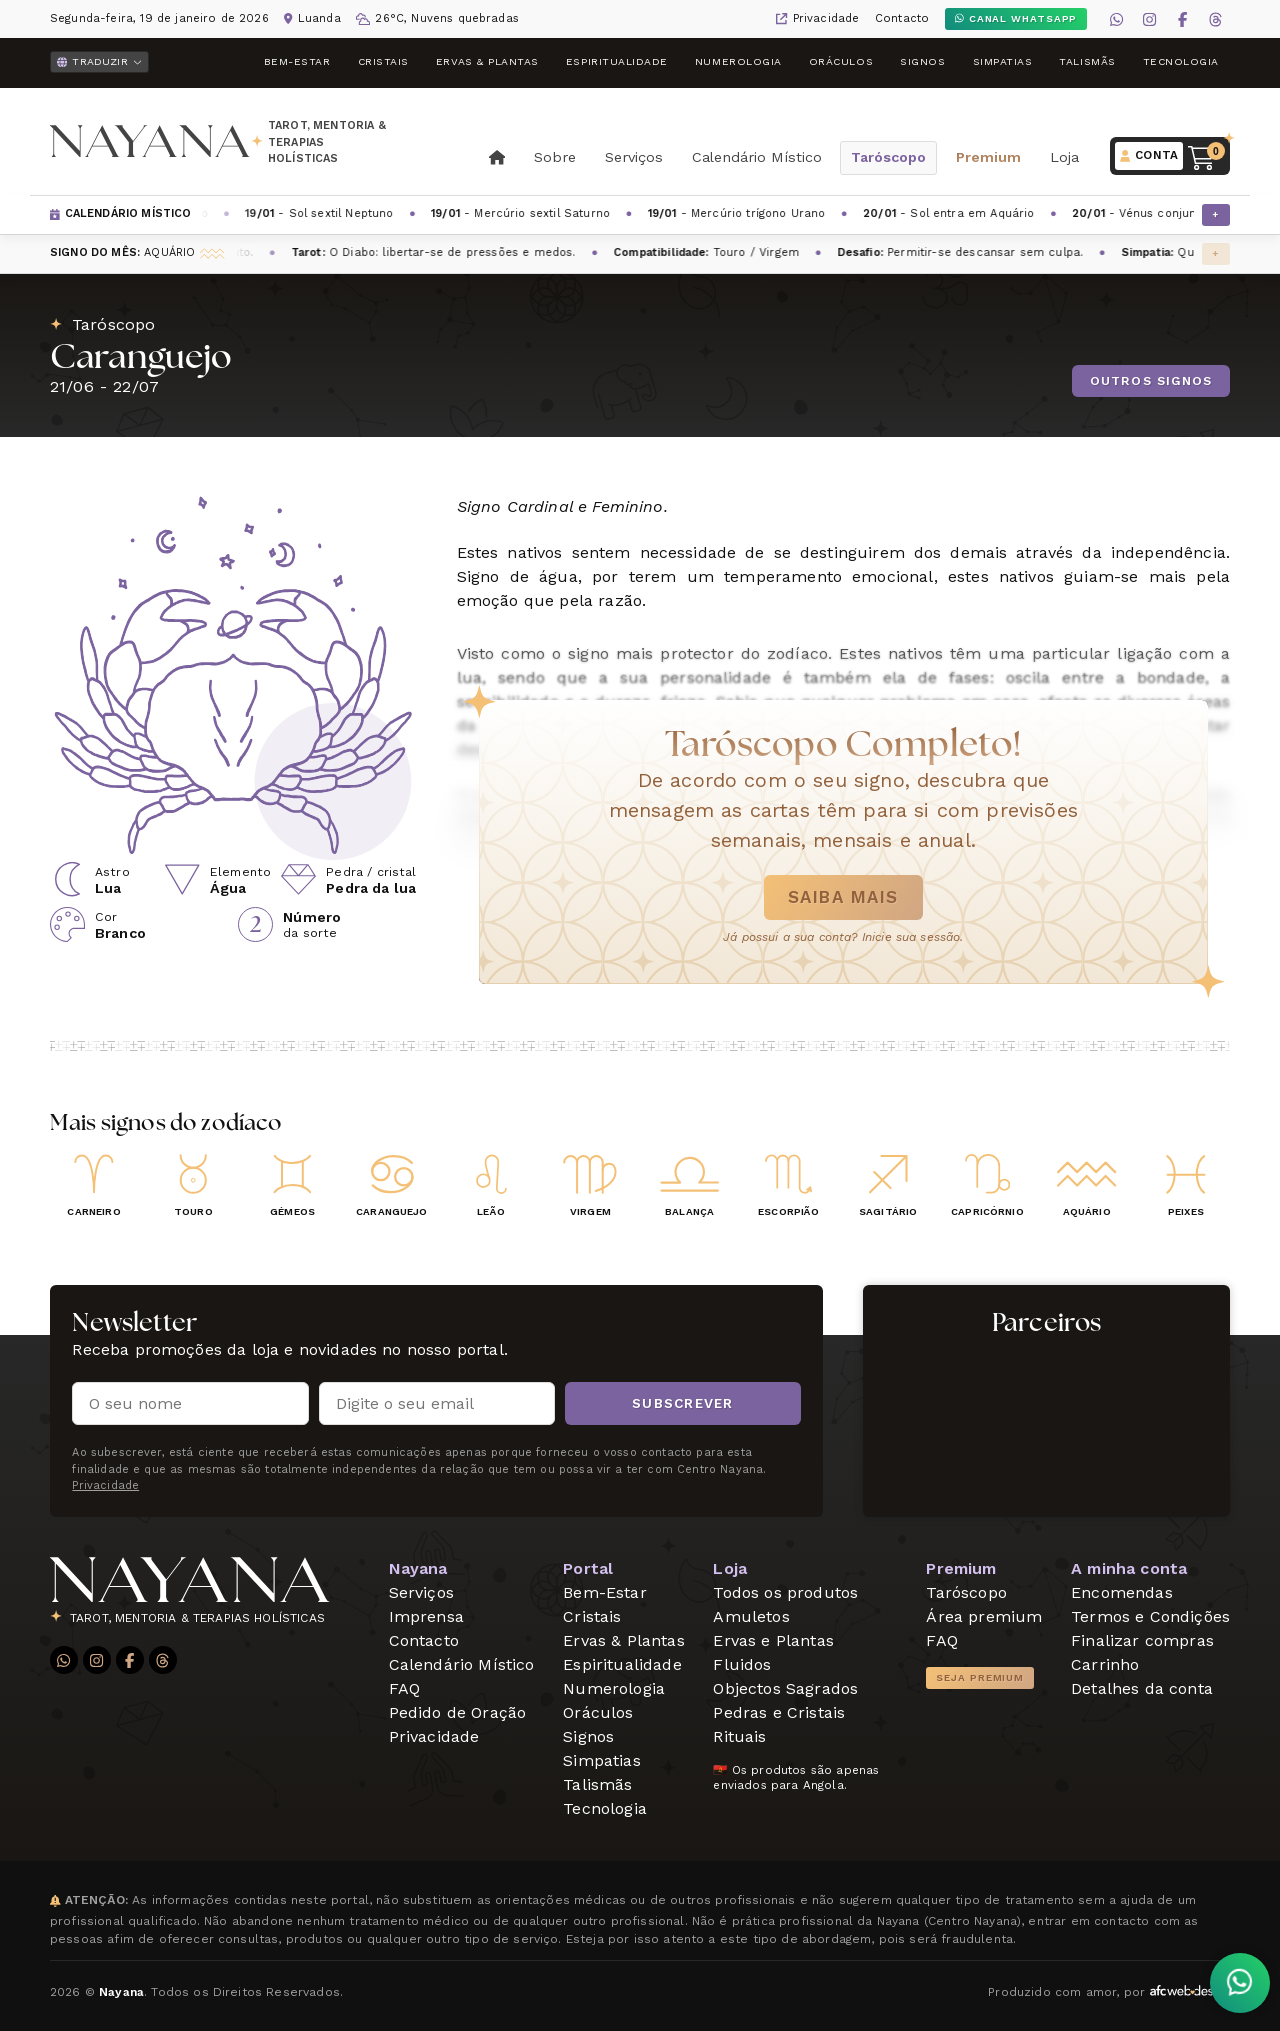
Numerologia (738, 61)
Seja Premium (980, 1677)
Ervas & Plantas (487, 61)
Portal (588, 1568)
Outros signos (1151, 380)
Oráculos (841, 61)
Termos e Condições (1150, 1616)
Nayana (418, 1568)
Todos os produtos (785, 1592)
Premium (988, 157)
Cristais (383, 61)
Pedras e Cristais (779, 1712)
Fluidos (742, 1664)
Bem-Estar (297, 61)
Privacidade (826, 18)
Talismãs (1087, 61)
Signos (922, 61)
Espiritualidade (617, 61)
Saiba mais (843, 897)
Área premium (984, 1616)
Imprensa (426, 1616)
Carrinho (1105, 1664)
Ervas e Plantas (773, 1640)
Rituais (739, 1736)
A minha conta (1129, 1568)
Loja (1064, 157)
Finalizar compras (1142, 1640)
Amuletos (751, 1616)
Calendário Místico (757, 157)
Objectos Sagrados (785, 1688)
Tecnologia (1181, 61)
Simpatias (1003, 61)
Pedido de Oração (458, 1712)
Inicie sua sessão (911, 937)
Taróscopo (888, 157)
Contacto (902, 18)
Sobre (555, 157)
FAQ (404, 1688)
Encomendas (1122, 1592)
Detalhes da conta (1142, 1688)
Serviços (634, 157)
